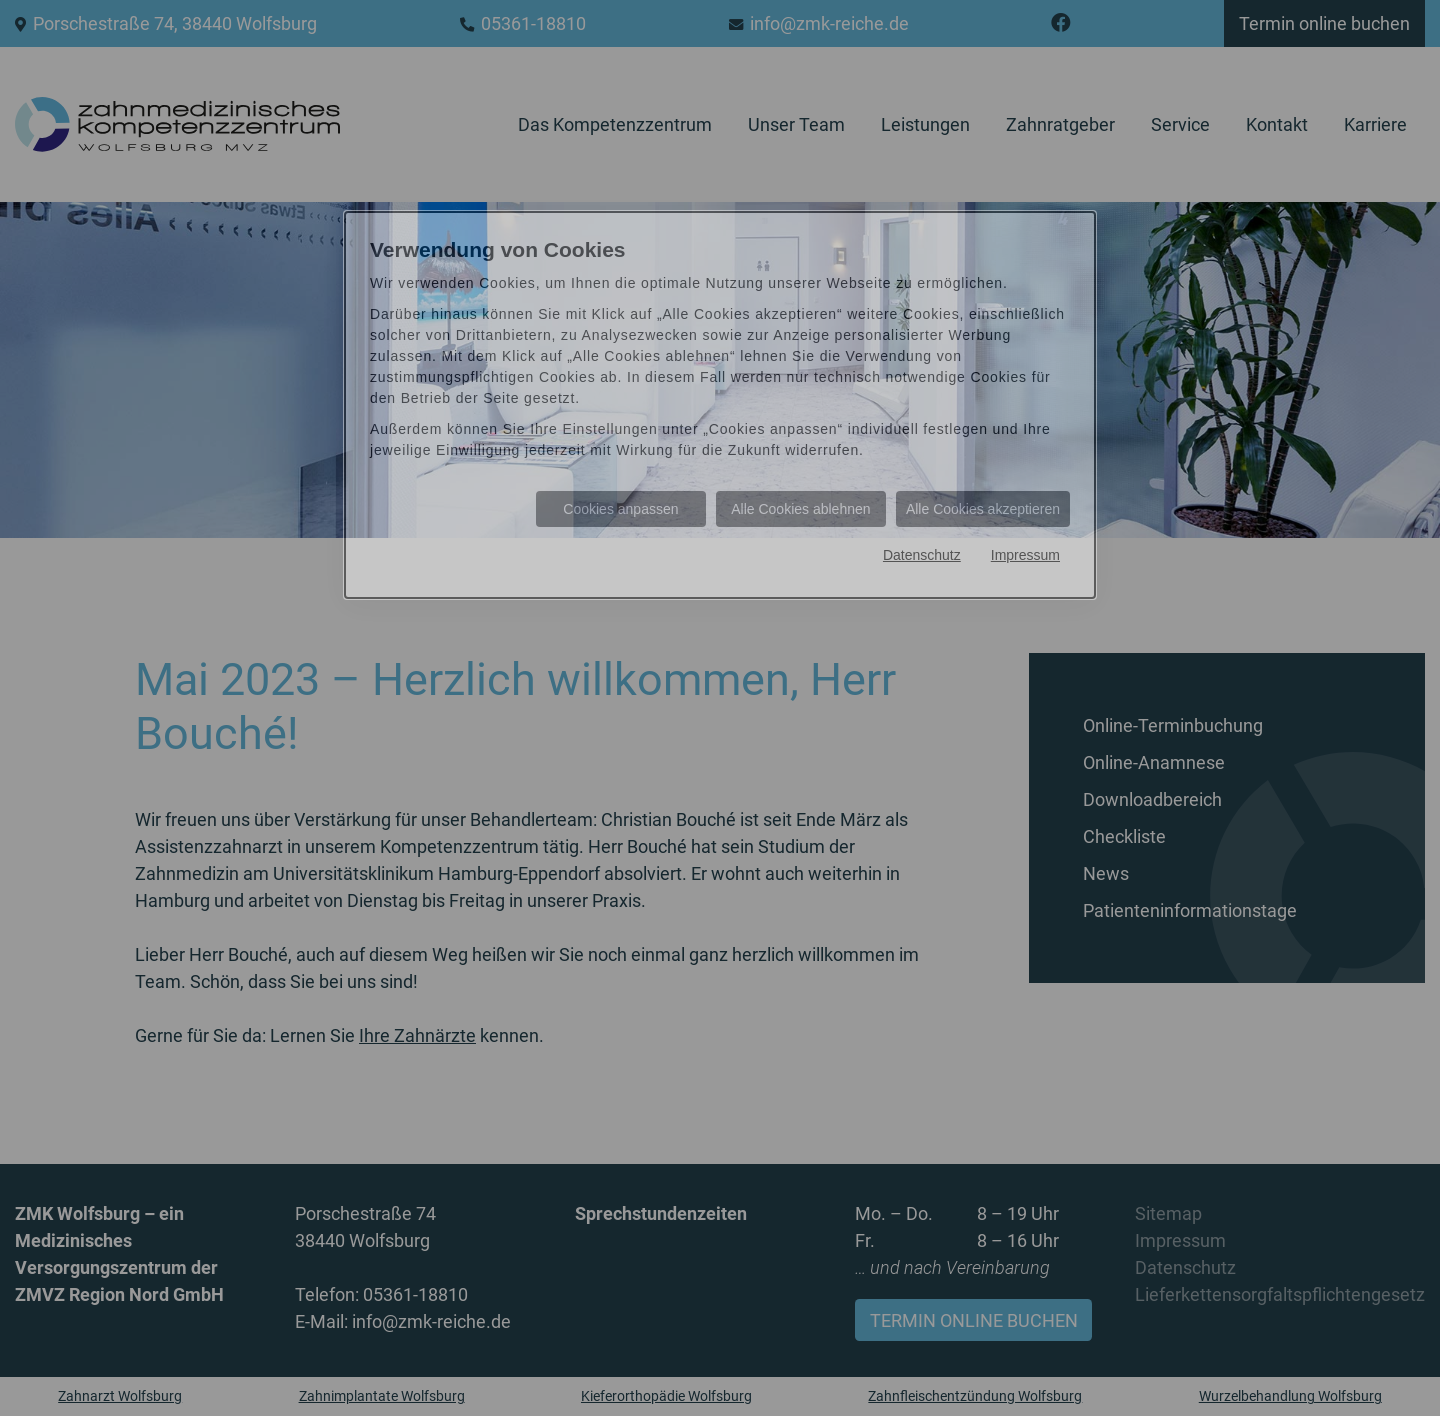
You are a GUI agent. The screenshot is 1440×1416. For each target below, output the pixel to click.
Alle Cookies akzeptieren (983, 509)
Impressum (1025, 555)
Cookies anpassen (620, 509)
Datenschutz (922, 555)
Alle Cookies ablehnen (800, 509)
